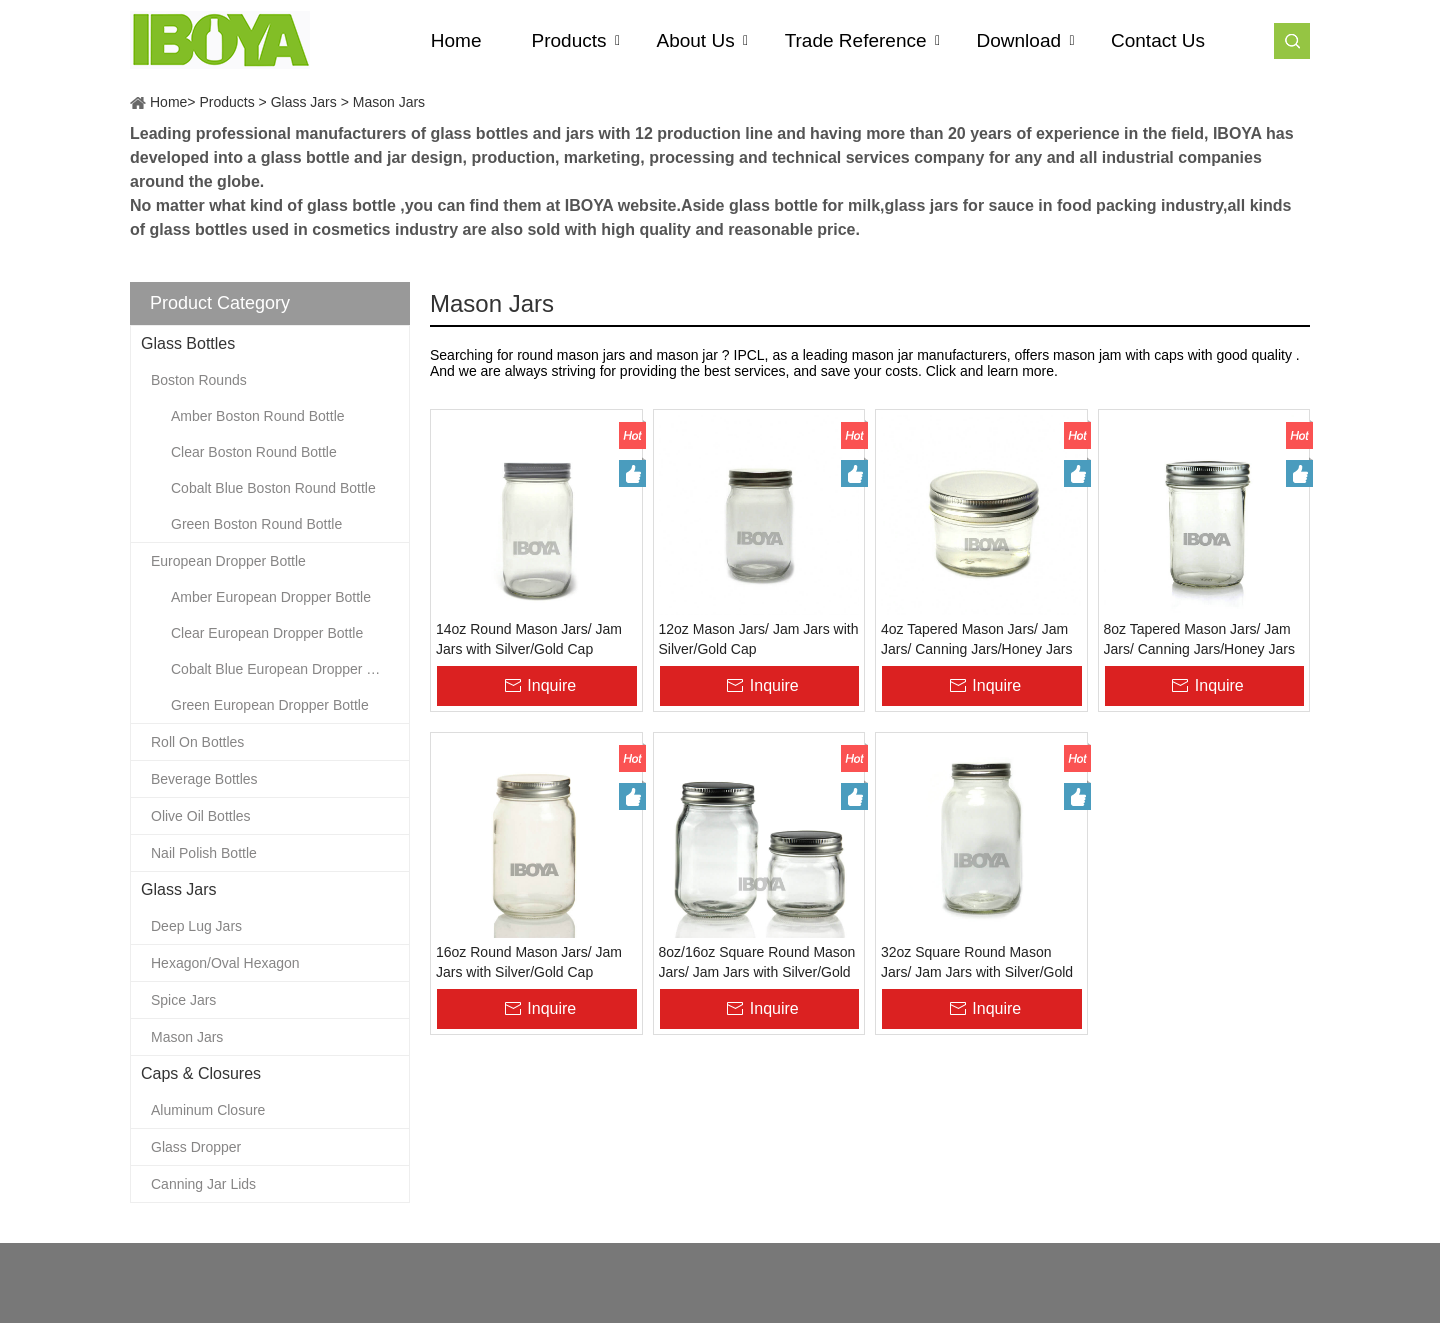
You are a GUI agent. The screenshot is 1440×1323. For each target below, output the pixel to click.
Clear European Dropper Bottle (267, 633)
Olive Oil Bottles (201, 816)
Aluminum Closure (208, 1110)
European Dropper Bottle (228, 561)
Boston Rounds (199, 380)
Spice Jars (183, 1000)
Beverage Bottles (204, 779)
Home (168, 102)
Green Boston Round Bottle (256, 524)
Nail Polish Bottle (204, 853)
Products (226, 102)
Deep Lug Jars (196, 926)
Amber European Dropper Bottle (271, 597)
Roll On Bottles (197, 742)
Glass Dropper (196, 1147)
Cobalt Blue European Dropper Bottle (286, 669)
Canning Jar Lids (203, 1184)
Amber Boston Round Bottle (258, 416)
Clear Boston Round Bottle (254, 452)
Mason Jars (389, 102)
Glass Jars (304, 102)
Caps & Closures (201, 1073)
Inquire (551, 685)
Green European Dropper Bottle (270, 705)
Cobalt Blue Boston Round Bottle (273, 488)
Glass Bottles (188, 343)
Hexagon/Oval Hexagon (225, 963)
